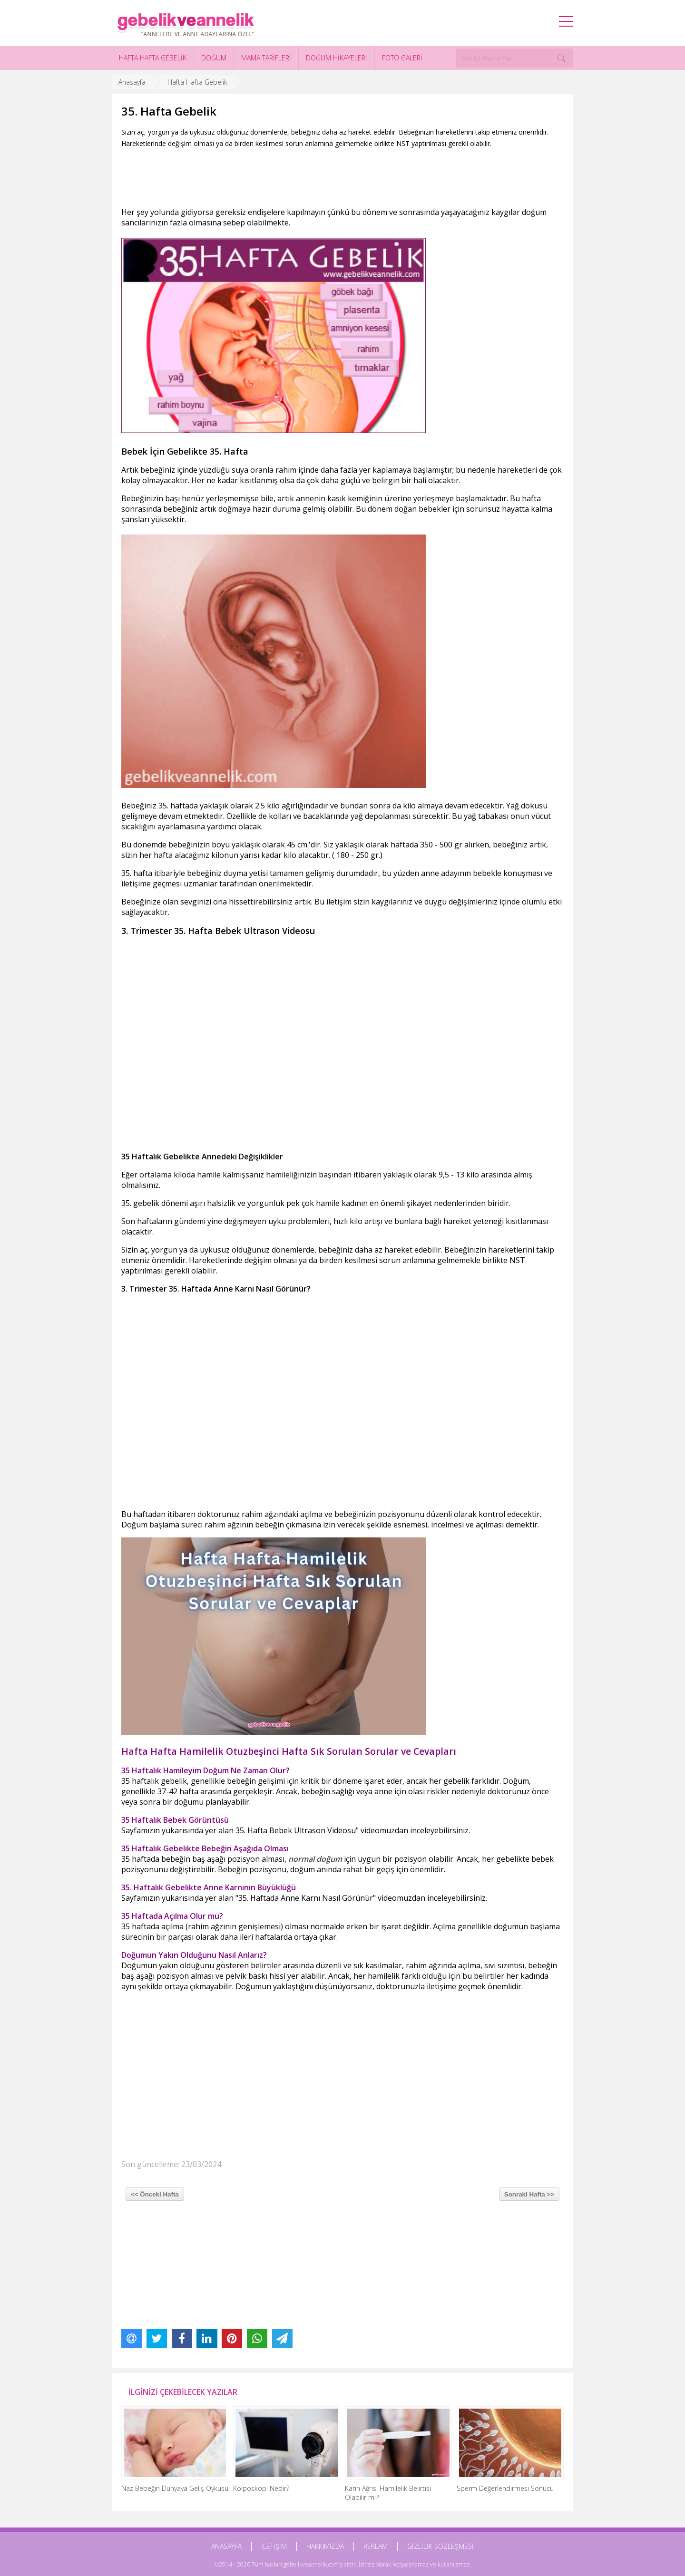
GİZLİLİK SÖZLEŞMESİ (440, 2546)
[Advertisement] (294, 175)
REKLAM (375, 2546)
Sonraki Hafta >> (529, 2194)
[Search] (561, 58)
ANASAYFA (226, 2546)
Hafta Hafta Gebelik (197, 82)
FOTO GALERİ (402, 57)
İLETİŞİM (274, 2546)
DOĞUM (213, 57)
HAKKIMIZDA (325, 2546)
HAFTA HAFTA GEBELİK (152, 57)
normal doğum (315, 1859)
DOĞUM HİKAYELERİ (336, 57)
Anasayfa (132, 82)
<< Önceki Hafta (155, 2194)
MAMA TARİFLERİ (266, 57)
